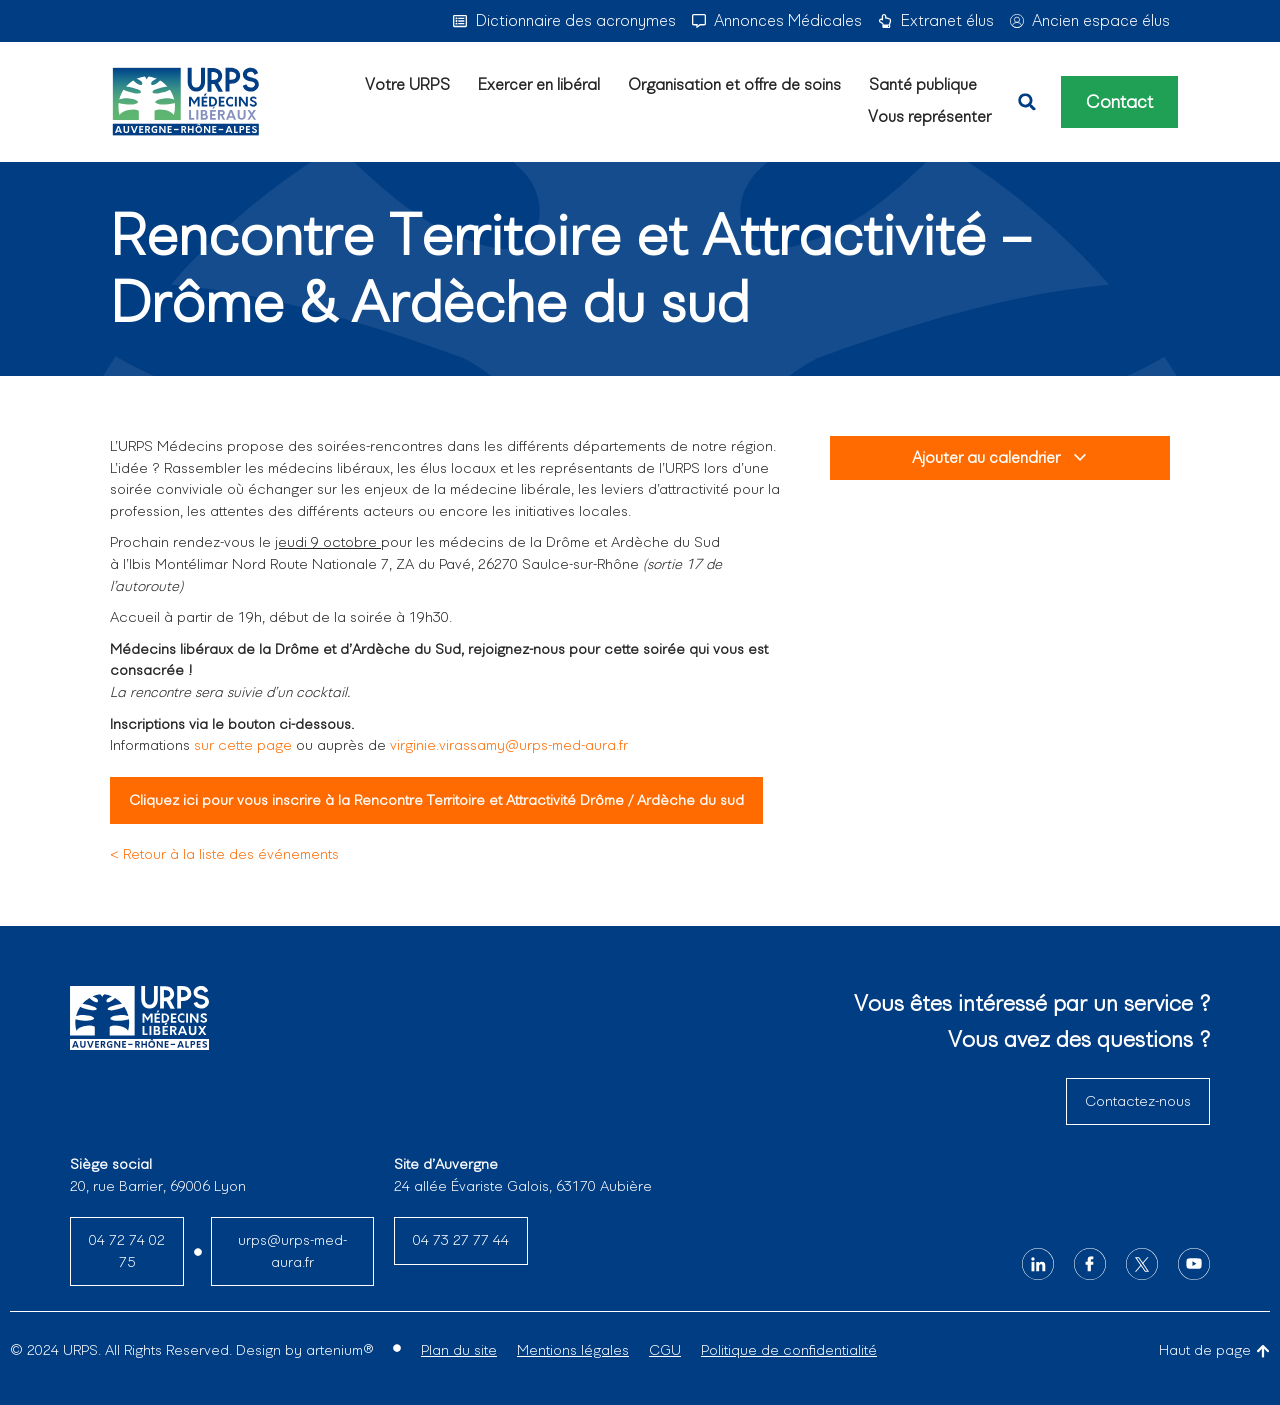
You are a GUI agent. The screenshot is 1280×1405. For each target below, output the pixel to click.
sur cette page (243, 745)
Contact (1119, 102)
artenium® (339, 1350)
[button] (1027, 102)
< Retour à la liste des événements (224, 854)
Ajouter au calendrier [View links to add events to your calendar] (1000, 457)
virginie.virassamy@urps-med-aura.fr (507, 745)
